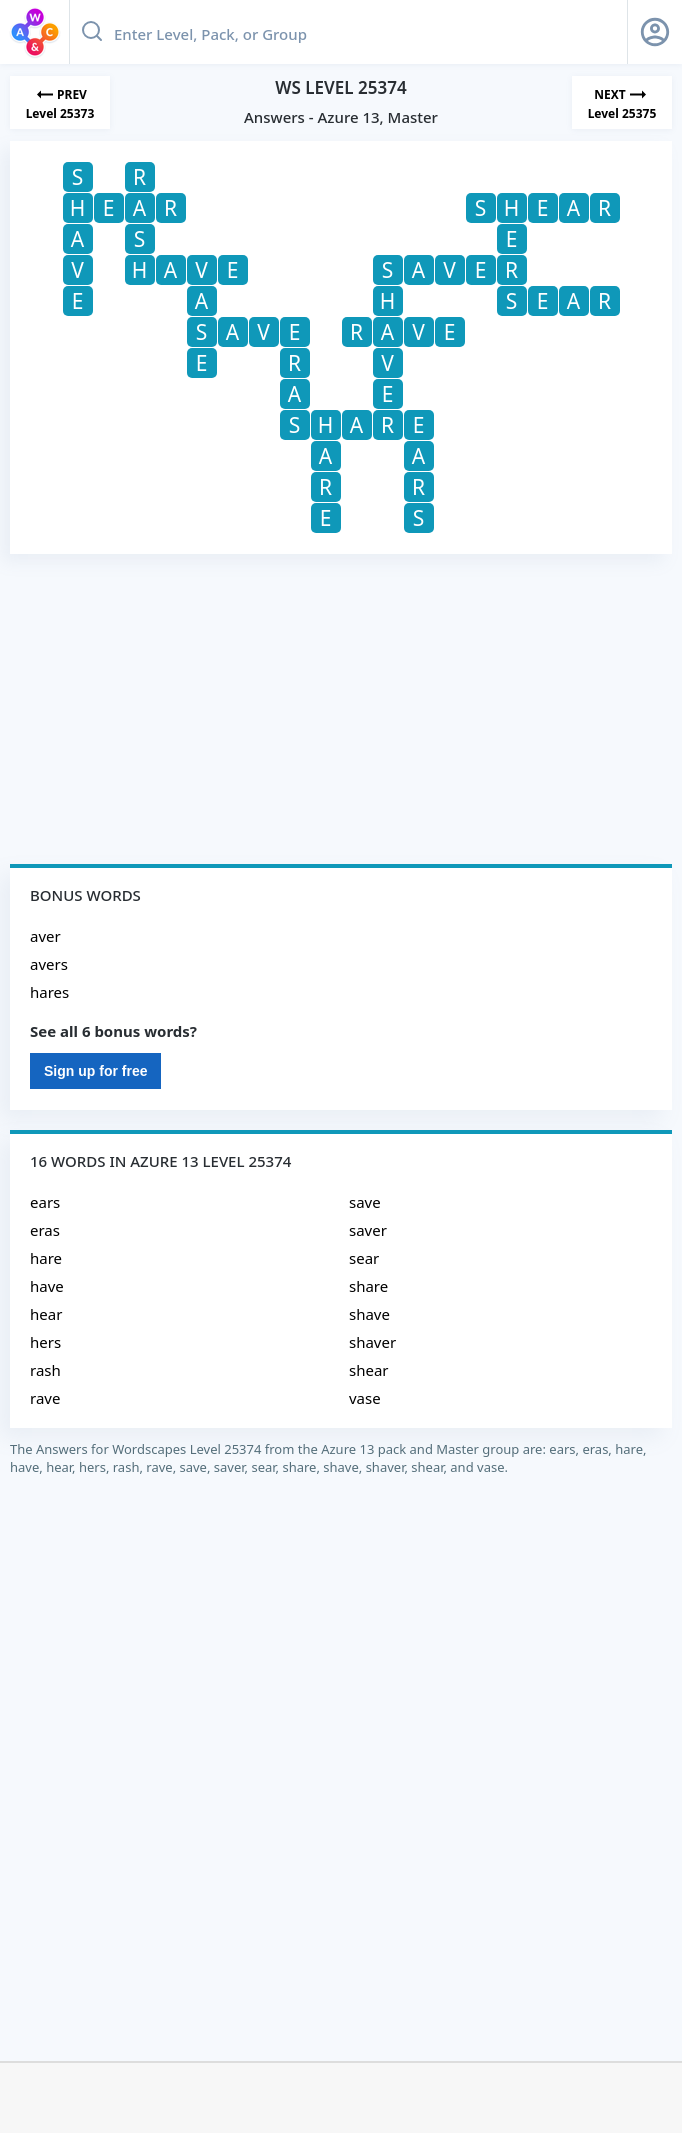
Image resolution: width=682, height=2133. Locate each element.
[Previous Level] (60, 102)
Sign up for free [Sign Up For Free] (95, 1071)
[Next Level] (622, 102)
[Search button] (92, 32)
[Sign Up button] (655, 32)
